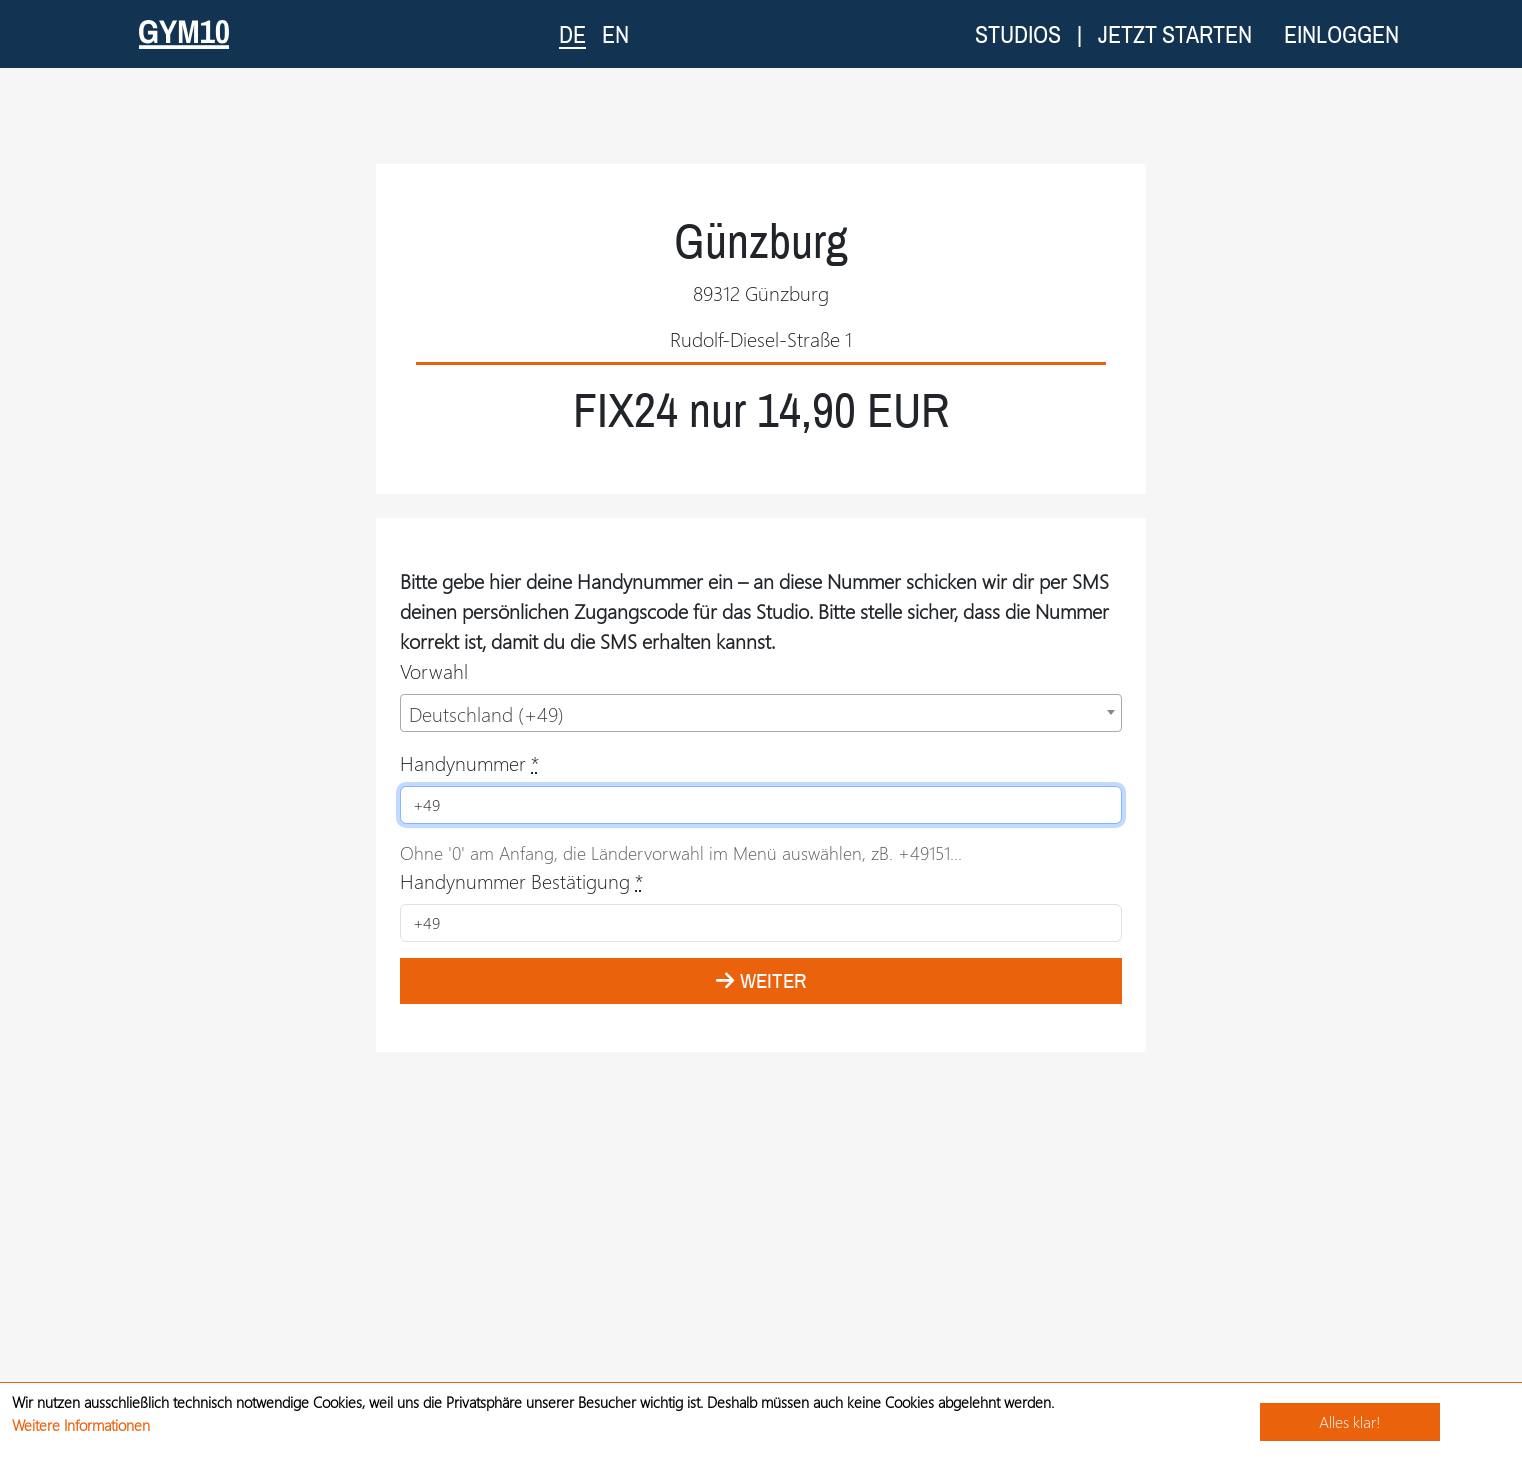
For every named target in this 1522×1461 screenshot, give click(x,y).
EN (615, 34)
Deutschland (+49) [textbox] (486, 713)
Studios (1018, 34)
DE (572, 33)
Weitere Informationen (81, 1425)
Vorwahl (434, 670)
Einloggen (1341, 34)
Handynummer (469, 762)
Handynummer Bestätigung (521, 880)
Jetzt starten (1175, 34)
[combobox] (761, 713)
